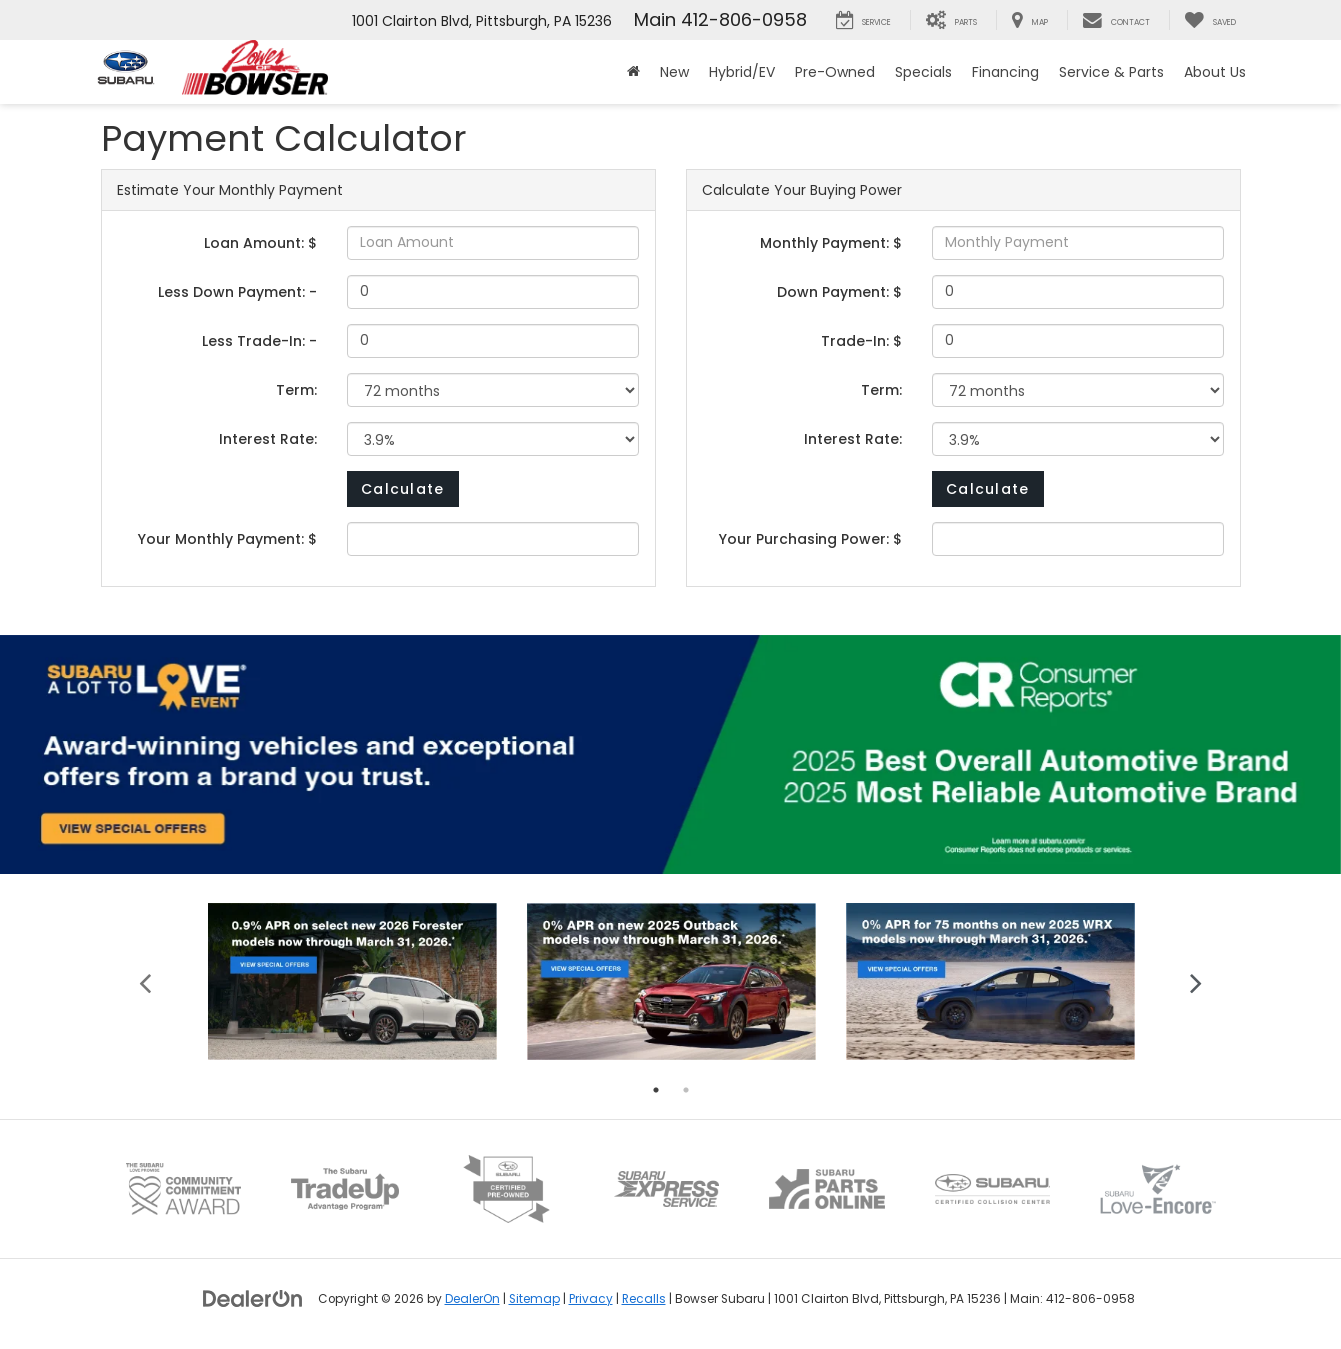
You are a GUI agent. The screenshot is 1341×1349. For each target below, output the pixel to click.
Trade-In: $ (861, 341)
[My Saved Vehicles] (1210, 20)
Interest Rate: (268, 439)
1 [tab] (656, 1090)
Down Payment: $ (839, 292)
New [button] (674, 72)
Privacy (591, 1299)
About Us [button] (1215, 72)
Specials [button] (923, 72)
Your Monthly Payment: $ (227, 539)
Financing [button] (1005, 72)
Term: (296, 390)
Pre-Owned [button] (835, 72)
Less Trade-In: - (259, 341)
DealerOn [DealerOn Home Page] (472, 1299)
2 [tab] (686, 1090)
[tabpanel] (352, 981)
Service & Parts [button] (1111, 72)
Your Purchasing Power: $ (810, 539)
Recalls (644, 1299)
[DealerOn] (253, 1298)
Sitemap (534, 1299)
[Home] (633, 72)
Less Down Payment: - (237, 292)
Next (1196, 981)
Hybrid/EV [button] (742, 72)
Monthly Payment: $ (831, 243)
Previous (145, 981)
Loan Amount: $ (260, 243)
